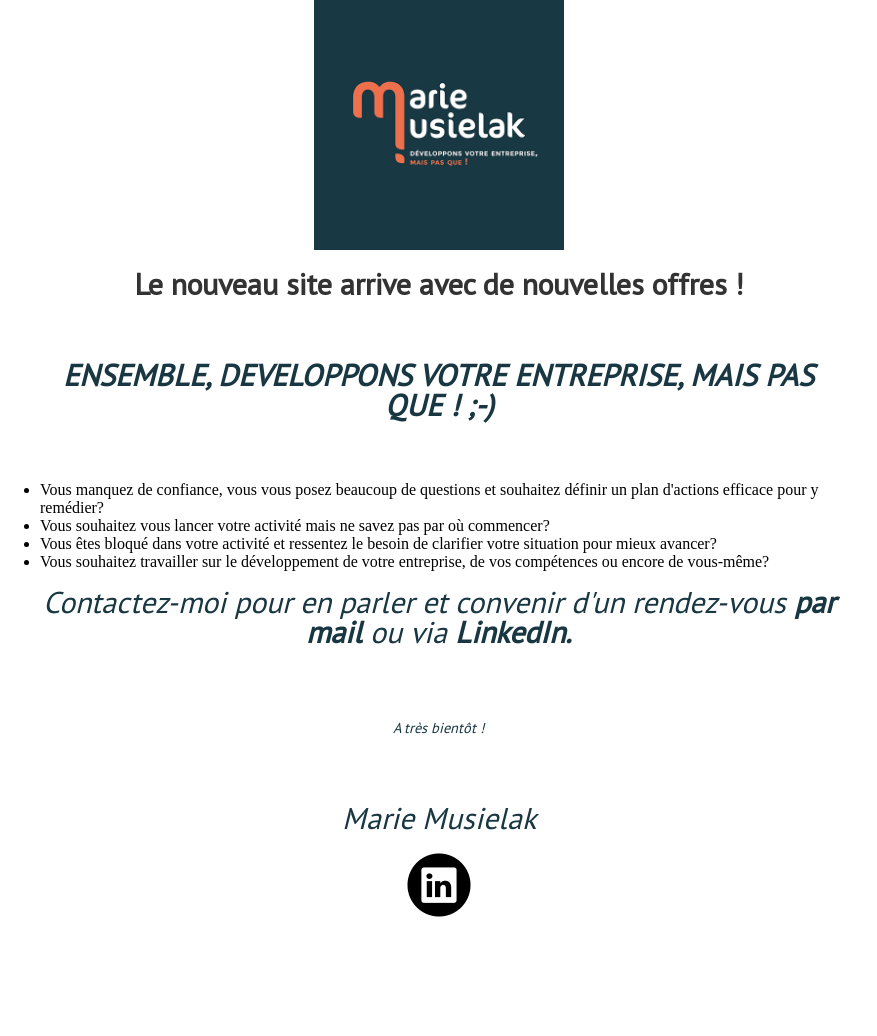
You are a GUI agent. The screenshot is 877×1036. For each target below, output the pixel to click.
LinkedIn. (513, 631)
